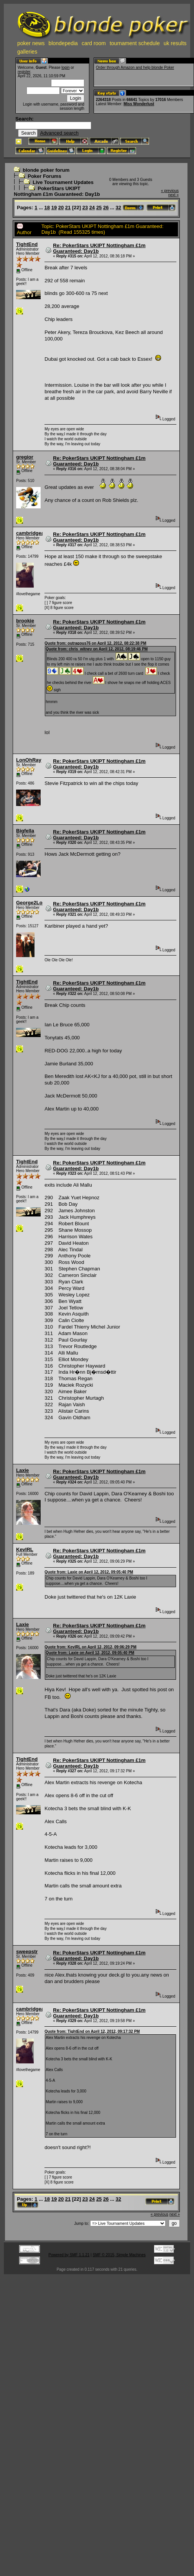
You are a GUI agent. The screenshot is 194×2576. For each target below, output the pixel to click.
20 (61, 207)
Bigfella (25, 831)
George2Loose (33, 902)
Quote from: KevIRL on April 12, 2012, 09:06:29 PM (90, 1647)
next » (173, 195)
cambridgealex (33, 533)
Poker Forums (44, 176)
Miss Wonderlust (138, 104)
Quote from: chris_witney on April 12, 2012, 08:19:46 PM (97, 649)
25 (99, 207)
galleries (27, 52)
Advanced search (59, 133)
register (24, 72)
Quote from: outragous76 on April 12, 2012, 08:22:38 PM (95, 643)
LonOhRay (28, 760)
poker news (31, 43)
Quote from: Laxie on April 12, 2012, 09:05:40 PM (88, 1572)
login (65, 67)
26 (106, 207)
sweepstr (27, 1951)
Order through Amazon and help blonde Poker (135, 67)
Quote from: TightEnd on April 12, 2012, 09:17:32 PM (92, 2031)
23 (85, 207)
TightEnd (27, 244)
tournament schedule (135, 43)
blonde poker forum (46, 170)
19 (54, 207)
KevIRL (24, 1549)
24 (92, 207)
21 (68, 207)
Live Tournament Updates (63, 182)
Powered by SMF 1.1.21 (68, 2255)
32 (118, 207)
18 (47, 207)
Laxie (22, 1470)
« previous (170, 191)
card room (94, 43)
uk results (175, 43)
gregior (24, 457)
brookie (25, 621)
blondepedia (63, 43)
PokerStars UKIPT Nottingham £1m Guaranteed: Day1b (57, 191)
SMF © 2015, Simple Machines (119, 2255)
